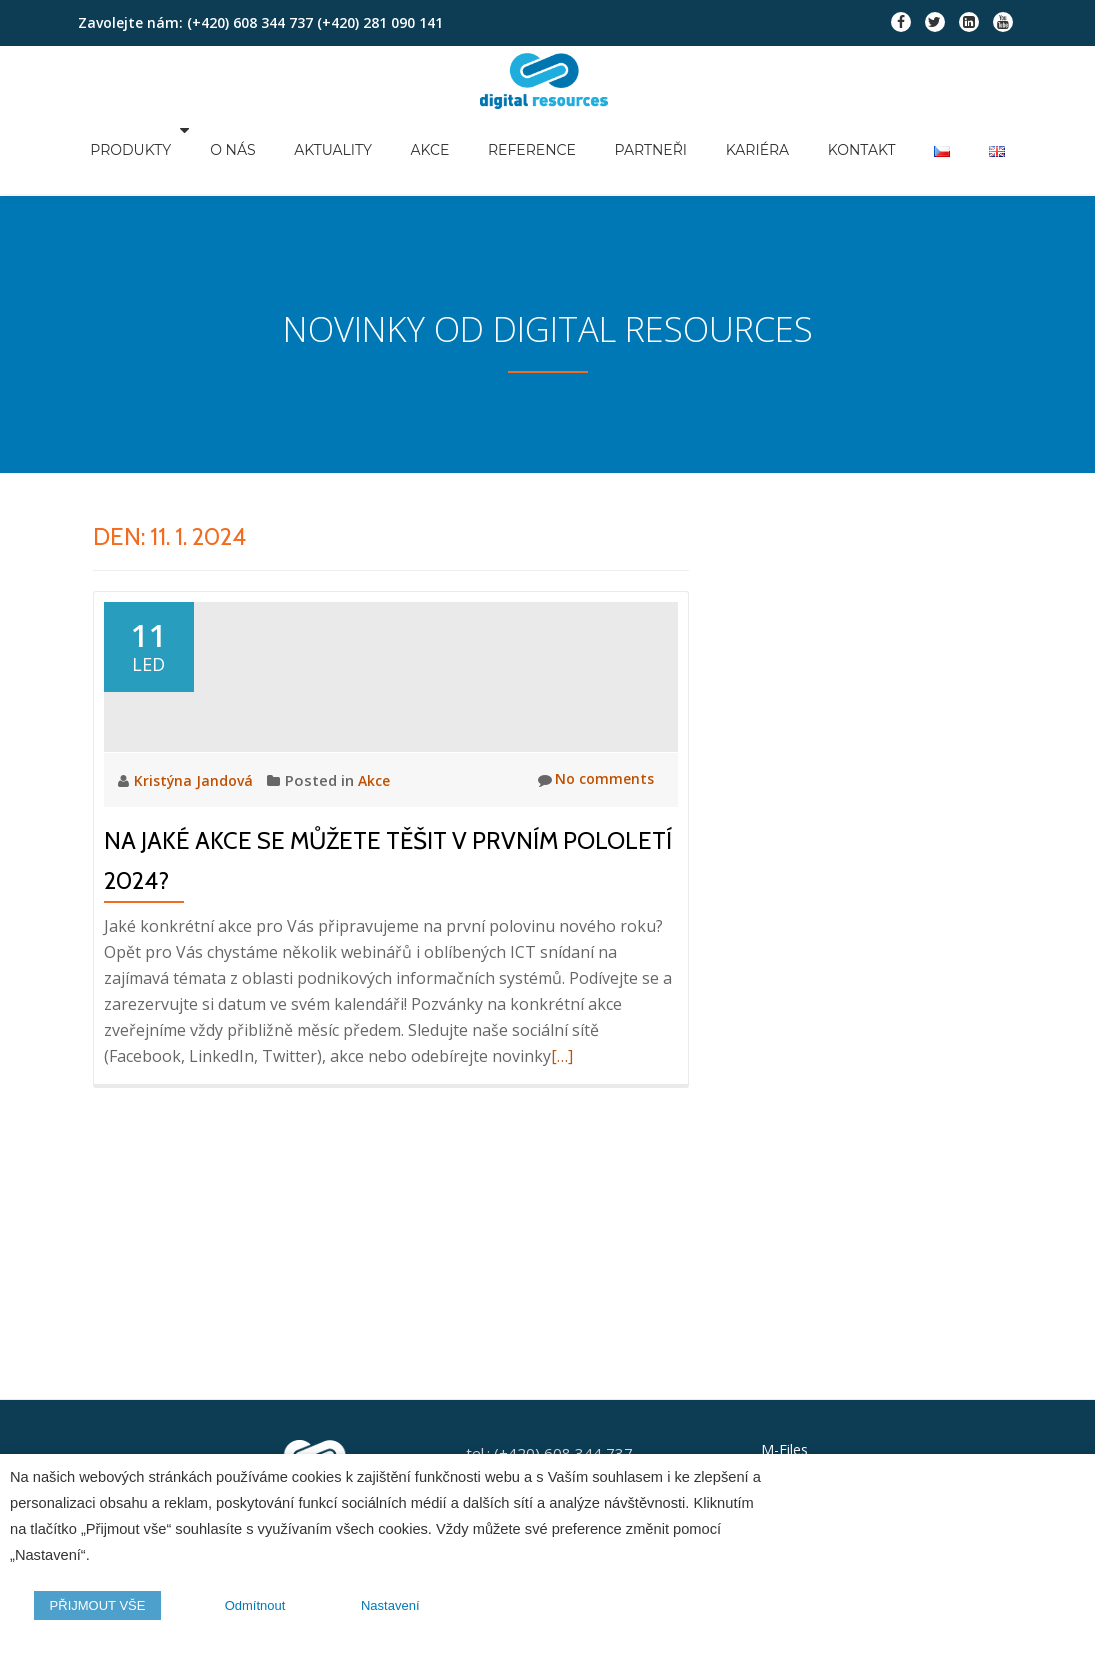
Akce (453, 151)
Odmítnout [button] (244, 1609)
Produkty (162, 151)
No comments (592, 818)
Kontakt (875, 151)
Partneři (669, 151)
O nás (261, 151)
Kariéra (773, 151)
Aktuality (360, 151)
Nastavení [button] (376, 1609)
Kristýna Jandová (197, 818)
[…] (562, 1094)
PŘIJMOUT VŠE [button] (94, 1609)
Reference (553, 151)
